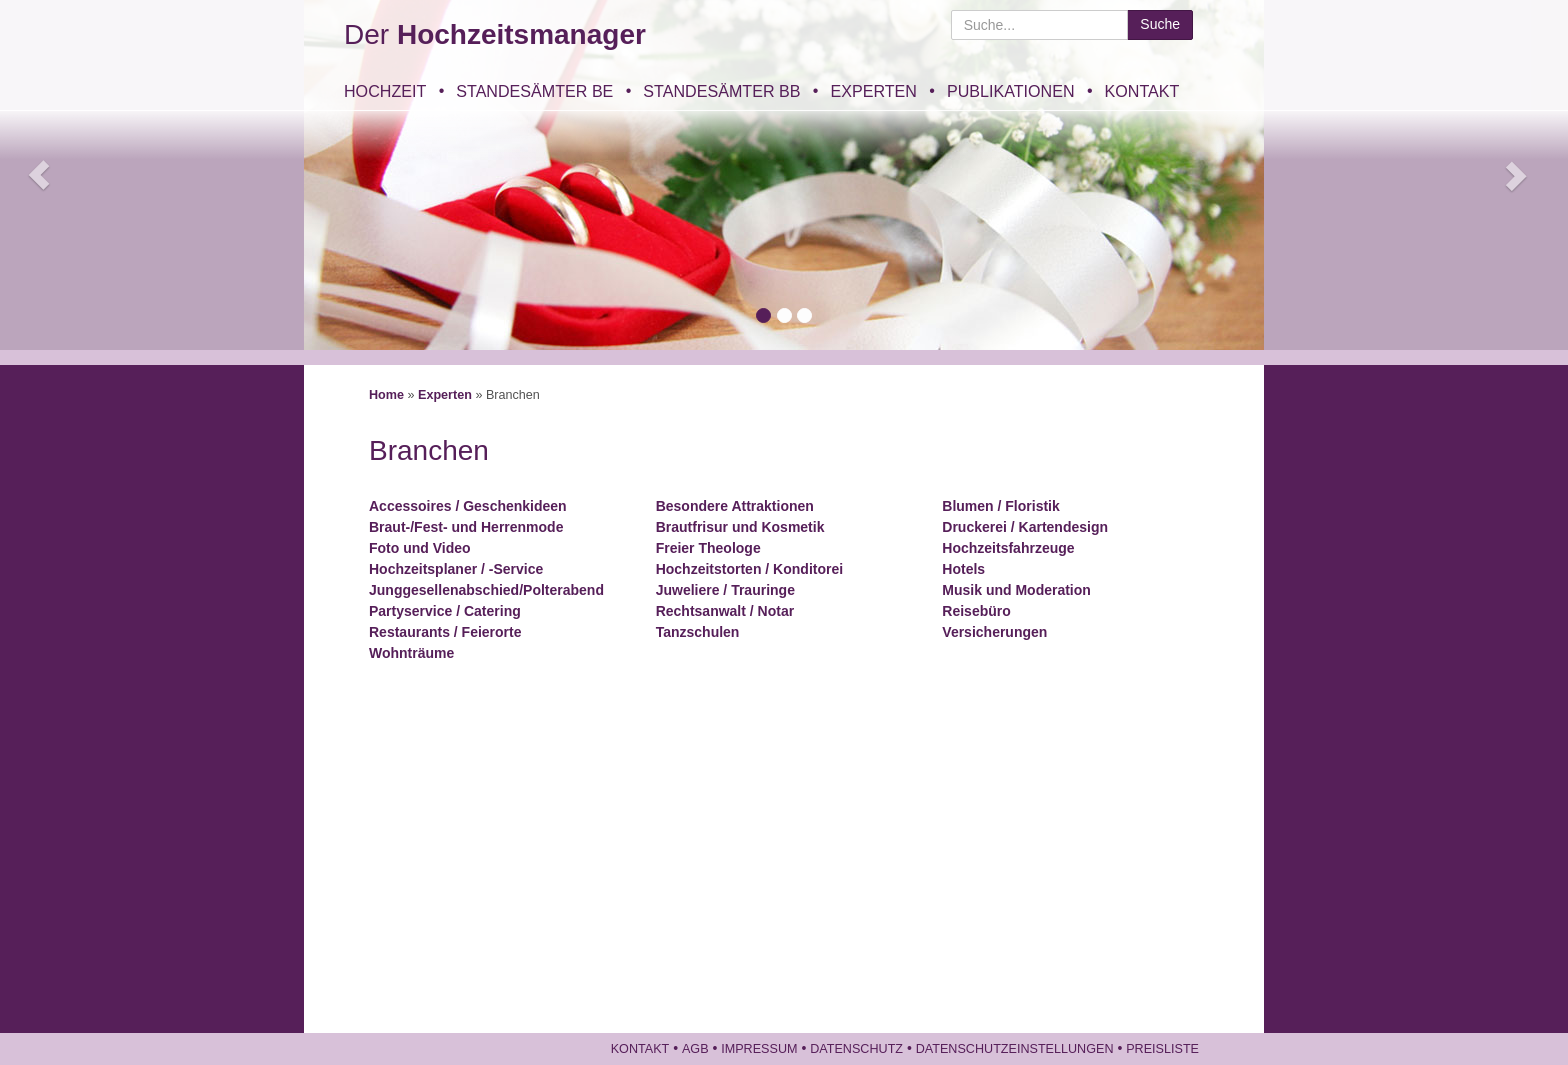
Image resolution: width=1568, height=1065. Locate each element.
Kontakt (1142, 91)
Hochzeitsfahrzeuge (1008, 548)
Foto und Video (420, 548)
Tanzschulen (698, 632)
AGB (695, 1049)
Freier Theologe (708, 548)
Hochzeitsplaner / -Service (456, 569)
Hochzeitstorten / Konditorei (749, 569)
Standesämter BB (721, 91)
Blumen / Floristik (1000, 506)
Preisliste (1162, 1049)
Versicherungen (994, 632)
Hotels (963, 569)
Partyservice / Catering (445, 611)
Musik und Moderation (1016, 590)
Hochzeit (385, 91)
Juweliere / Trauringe (725, 590)
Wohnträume (411, 653)
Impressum (759, 1049)
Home (386, 395)
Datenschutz (856, 1049)
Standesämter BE (534, 91)
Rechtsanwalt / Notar (725, 611)
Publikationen (1011, 91)
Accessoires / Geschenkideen (468, 506)
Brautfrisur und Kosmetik (740, 527)
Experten (873, 91)
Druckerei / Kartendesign (1025, 527)
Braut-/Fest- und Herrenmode (466, 527)
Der (495, 34)
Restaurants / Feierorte (445, 632)
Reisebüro (976, 611)
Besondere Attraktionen (735, 506)
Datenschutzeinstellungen (1015, 1049)
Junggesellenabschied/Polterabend (486, 590)
